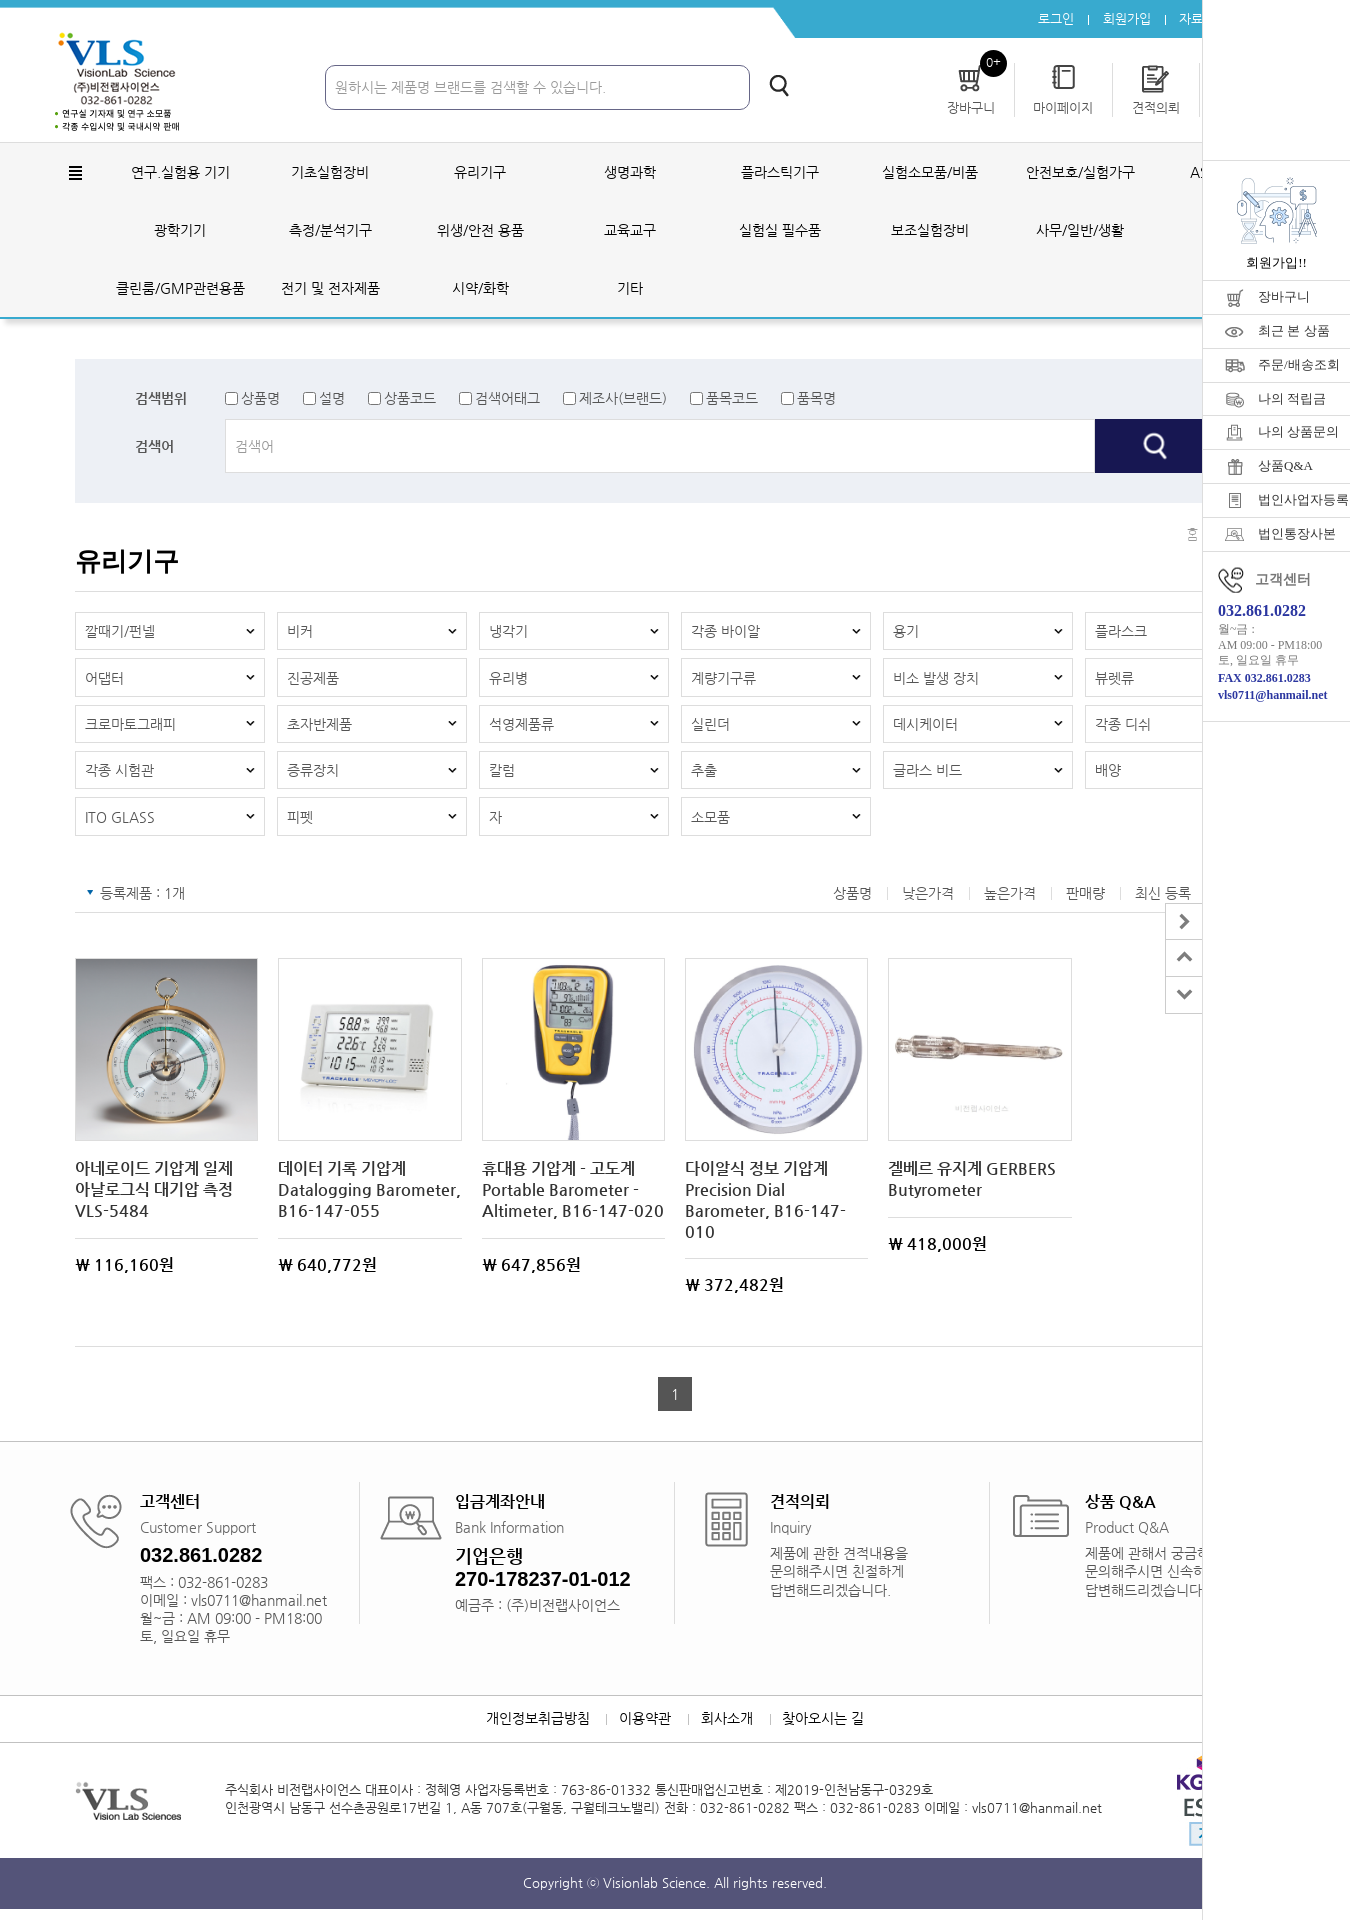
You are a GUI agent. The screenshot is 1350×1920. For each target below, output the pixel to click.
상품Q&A (1285, 465)
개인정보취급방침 (534, 1730)
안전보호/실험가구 (1080, 174)
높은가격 (1010, 903)
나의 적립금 (1292, 398)
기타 (630, 290)
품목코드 (732, 400)
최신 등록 (1163, 903)
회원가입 (1122, 19)
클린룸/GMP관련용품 (180, 290)
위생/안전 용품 (480, 232)
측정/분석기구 (330, 232)
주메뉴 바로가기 (0, 0)
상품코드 (410, 400)
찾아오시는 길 (827, 1730)
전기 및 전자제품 (330, 290)
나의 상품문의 (1298, 431)
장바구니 (1284, 296)
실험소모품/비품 (930, 174)
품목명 (816, 400)
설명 (332, 400)
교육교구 (630, 232)
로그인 (1050, 19)
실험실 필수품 (780, 232)
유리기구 (480, 174)
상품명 (260, 400)
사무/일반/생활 (1080, 232)
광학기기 (180, 232)
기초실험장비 (330, 174)
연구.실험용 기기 (180, 174)
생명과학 (630, 174)
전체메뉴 (75, 175)
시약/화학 (480, 290)
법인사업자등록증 (1304, 499)
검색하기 (779, 87)
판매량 (1085, 903)
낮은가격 (928, 903)
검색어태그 (507, 400)
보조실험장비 (930, 232)
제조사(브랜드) (623, 400)
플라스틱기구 (780, 174)
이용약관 (644, 1730)
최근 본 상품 (1294, 330)
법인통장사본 (1297, 533)
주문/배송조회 (1299, 364)
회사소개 (728, 1730)
